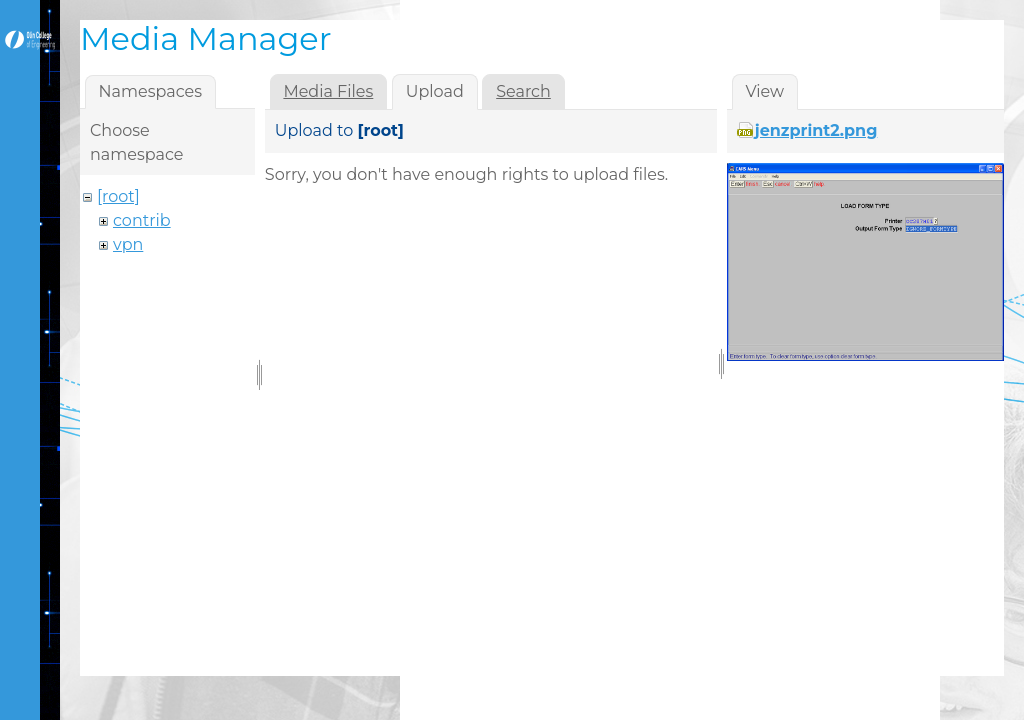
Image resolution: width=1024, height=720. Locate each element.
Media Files (328, 91)
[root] (118, 196)
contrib (142, 220)
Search (523, 91)
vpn (128, 244)
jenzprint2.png (816, 130)
